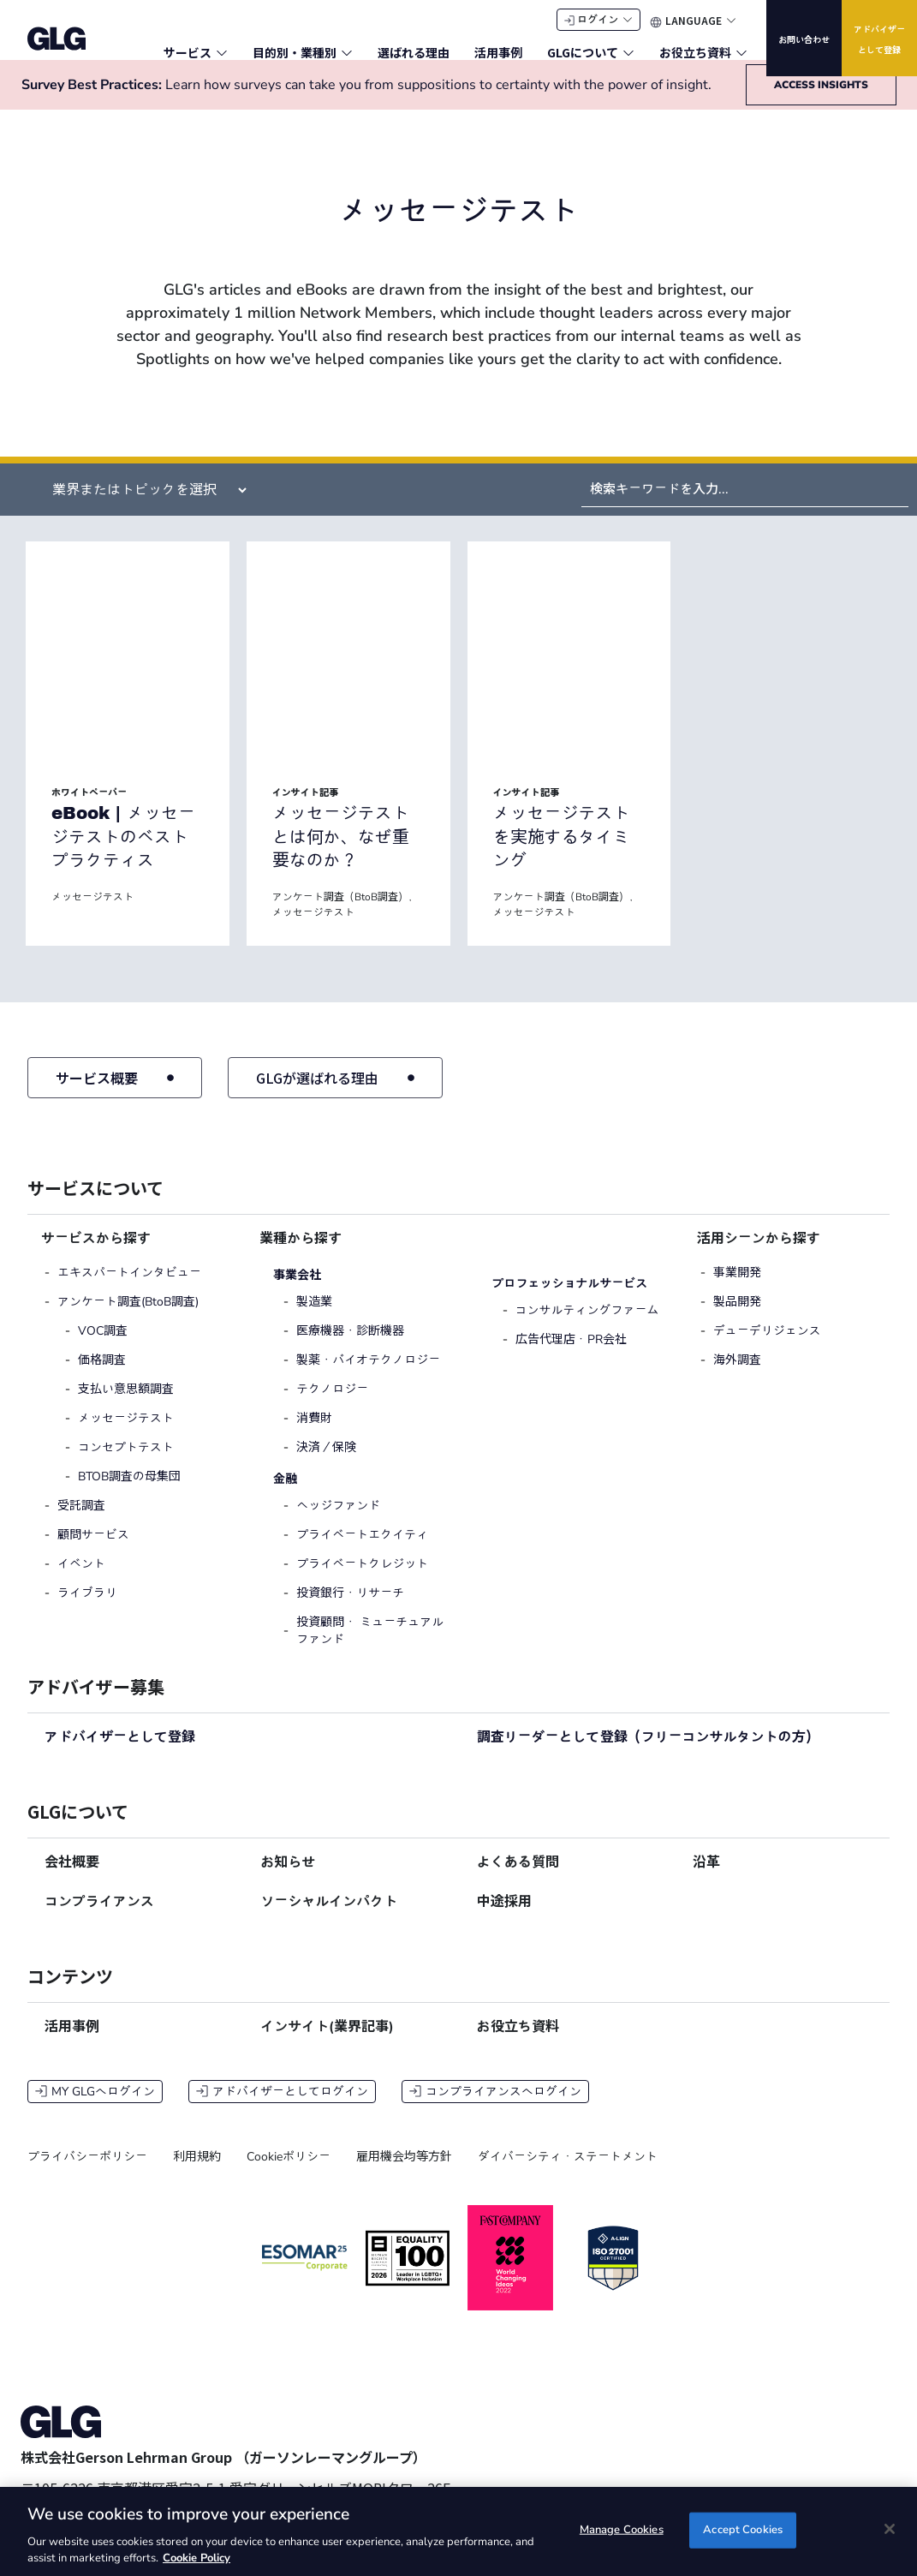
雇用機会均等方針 (404, 2173)
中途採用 (504, 1918)
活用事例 (72, 2043)
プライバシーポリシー (87, 2173)
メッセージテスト (92, 913)
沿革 (706, 1878)
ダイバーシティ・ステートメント (568, 2173)
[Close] (889, 2529)
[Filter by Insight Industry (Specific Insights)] (142, 506)
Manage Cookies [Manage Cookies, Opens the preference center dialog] (622, 2529)
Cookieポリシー (288, 2173)
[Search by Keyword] (744, 505)
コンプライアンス (99, 1918)
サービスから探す (96, 1255)
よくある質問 (518, 1878)
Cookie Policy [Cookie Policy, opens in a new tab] (196, 2558)
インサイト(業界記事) (327, 2043)
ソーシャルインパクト (328, 1918)
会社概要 (72, 1878)
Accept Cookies (743, 2529)
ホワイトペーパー (89, 809)
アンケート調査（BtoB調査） (340, 913)
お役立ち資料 (518, 2043)
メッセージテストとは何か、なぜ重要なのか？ (340, 852)
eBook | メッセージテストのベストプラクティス (123, 852)
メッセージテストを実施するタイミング (561, 852)
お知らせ (287, 1878)
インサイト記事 (305, 809)
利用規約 (197, 2173)
